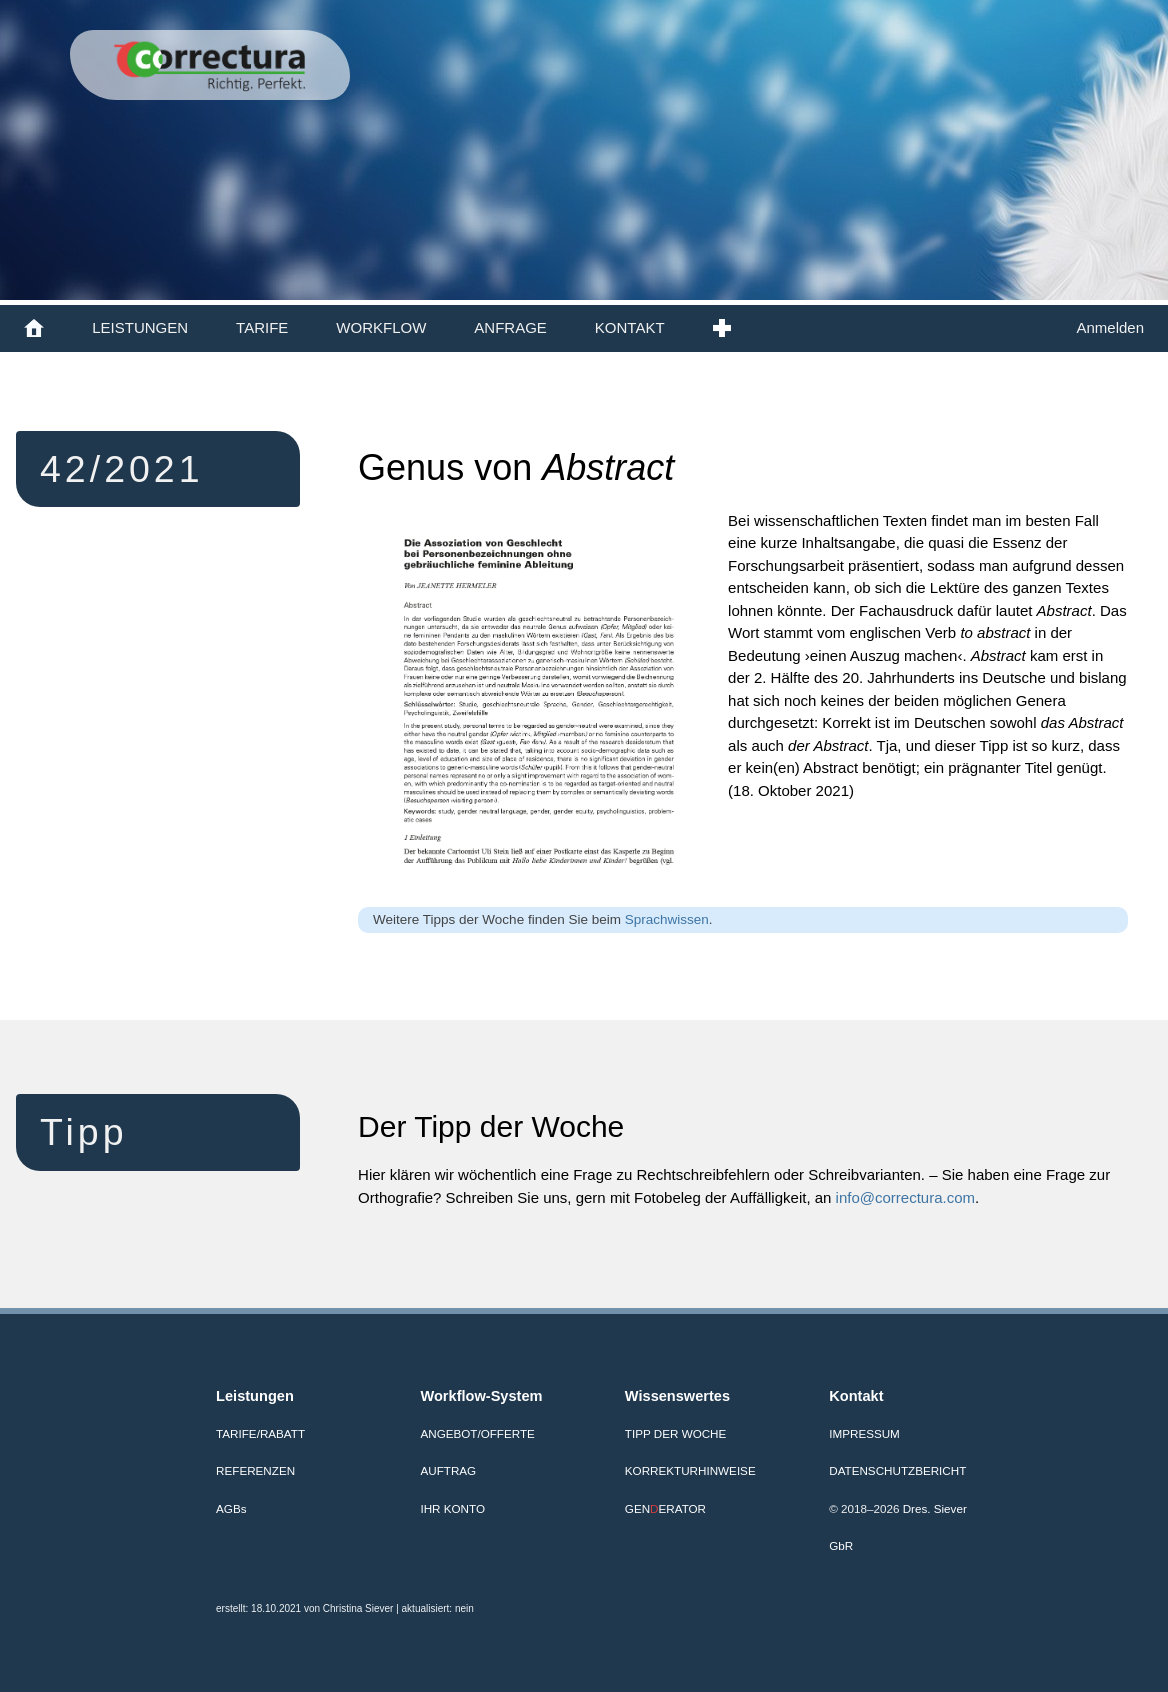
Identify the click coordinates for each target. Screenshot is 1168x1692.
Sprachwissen (667, 919)
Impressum (864, 1433)
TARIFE (262, 327)
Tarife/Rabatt (260, 1433)
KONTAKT (630, 327)
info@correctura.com (905, 1197)
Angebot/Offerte (477, 1433)
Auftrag (448, 1470)
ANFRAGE (510, 327)
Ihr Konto (452, 1508)
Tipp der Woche (675, 1433)
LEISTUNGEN (140, 327)
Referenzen (255, 1470)
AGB (231, 1508)
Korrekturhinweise (690, 1470)
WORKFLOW (381, 327)
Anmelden (1110, 327)
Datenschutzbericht (897, 1470)
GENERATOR (665, 1508)
